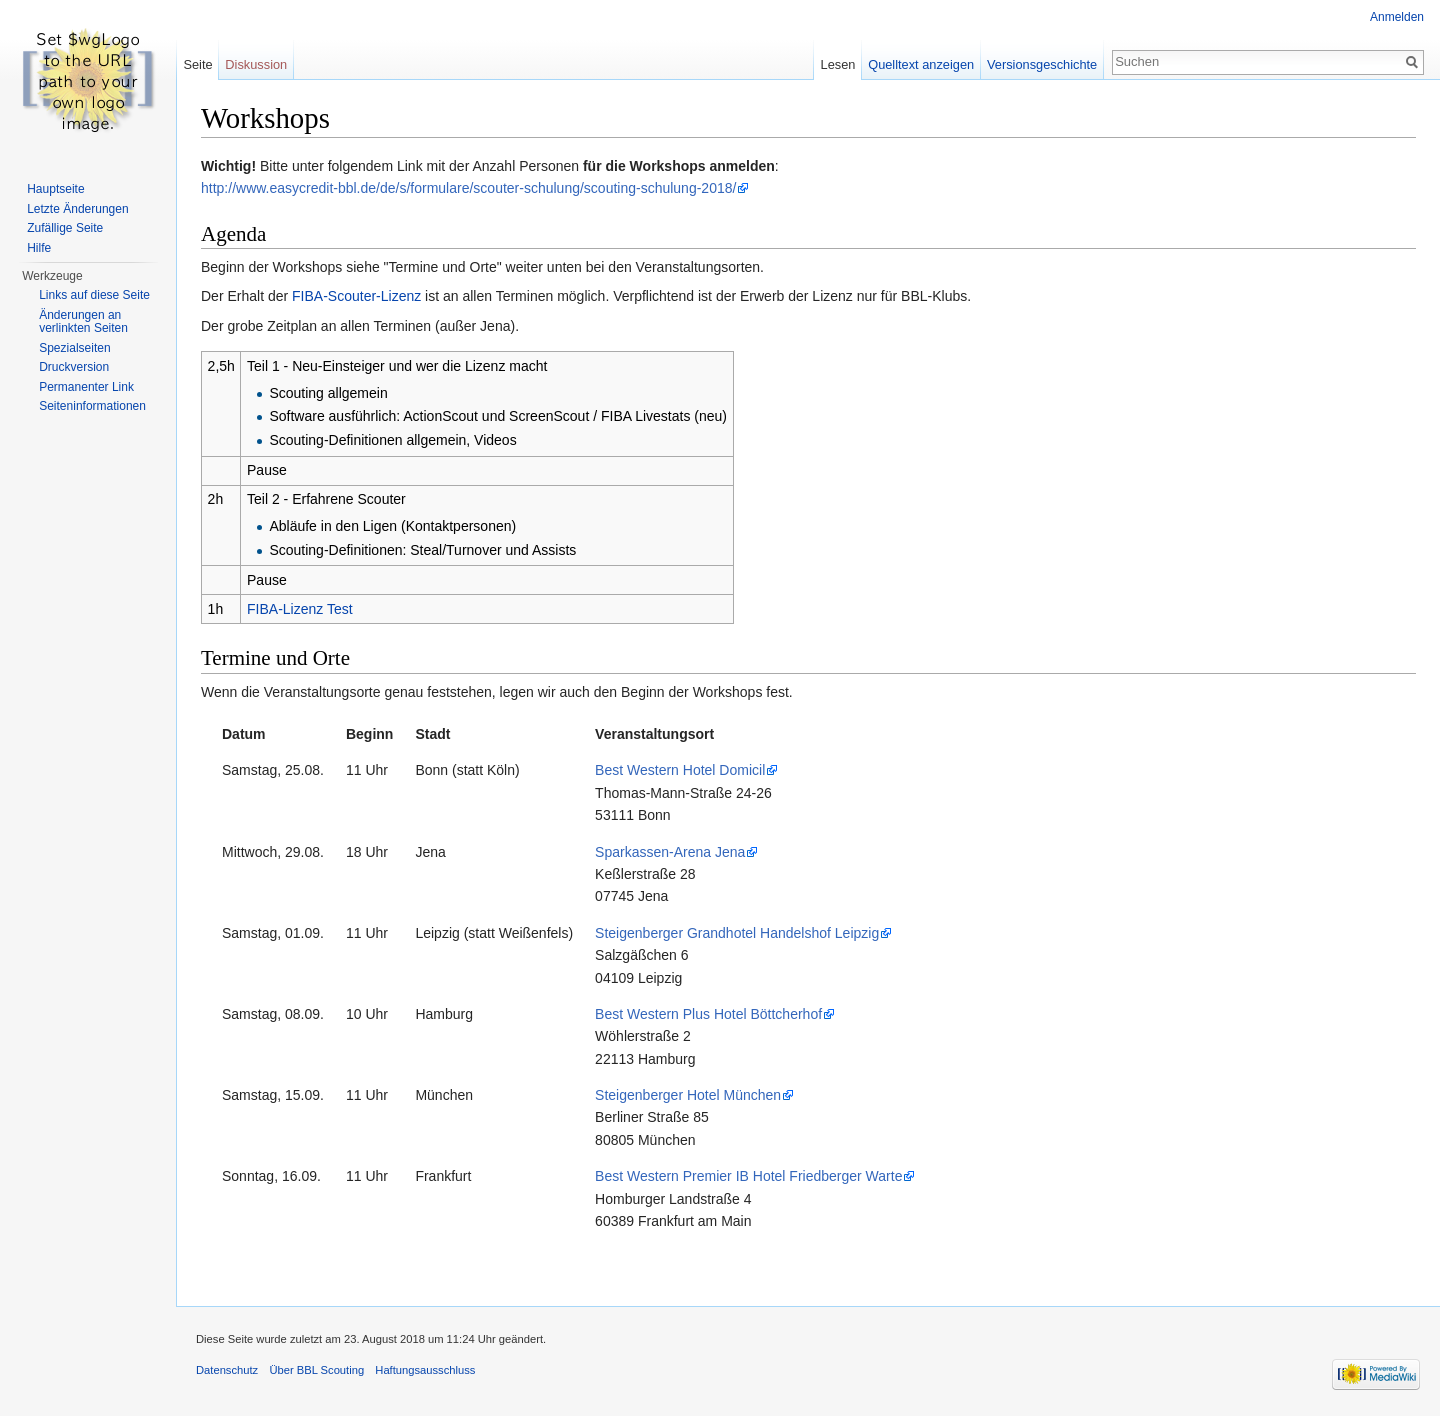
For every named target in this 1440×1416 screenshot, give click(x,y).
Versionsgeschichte (1042, 64)
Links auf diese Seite (94, 295)
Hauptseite (55, 189)
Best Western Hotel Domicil (680, 770)
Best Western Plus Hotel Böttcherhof (708, 1014)
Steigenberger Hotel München (688, 1095)
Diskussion (256, 64)
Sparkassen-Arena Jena (670, 852)
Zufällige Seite (65, 228)
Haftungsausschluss (425, 1370)
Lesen (838, 64)
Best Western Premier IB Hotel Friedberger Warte (748, 1176)
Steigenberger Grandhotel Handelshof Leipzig (737, 933)
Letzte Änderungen (77, 209)
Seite (197, 64)
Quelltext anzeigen (921, 64)
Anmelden (1397, 17)
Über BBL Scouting (316, 1370)
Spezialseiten (74, 348)
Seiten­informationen (92, 406)
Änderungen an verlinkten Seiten (83, 322)
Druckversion (74, 367)
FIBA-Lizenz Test (300, 609)
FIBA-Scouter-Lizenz (356, 296)
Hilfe (39, 248)
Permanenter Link (86, 387)
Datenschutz (227, 1370)
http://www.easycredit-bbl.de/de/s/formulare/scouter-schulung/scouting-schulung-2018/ (468, 188)
